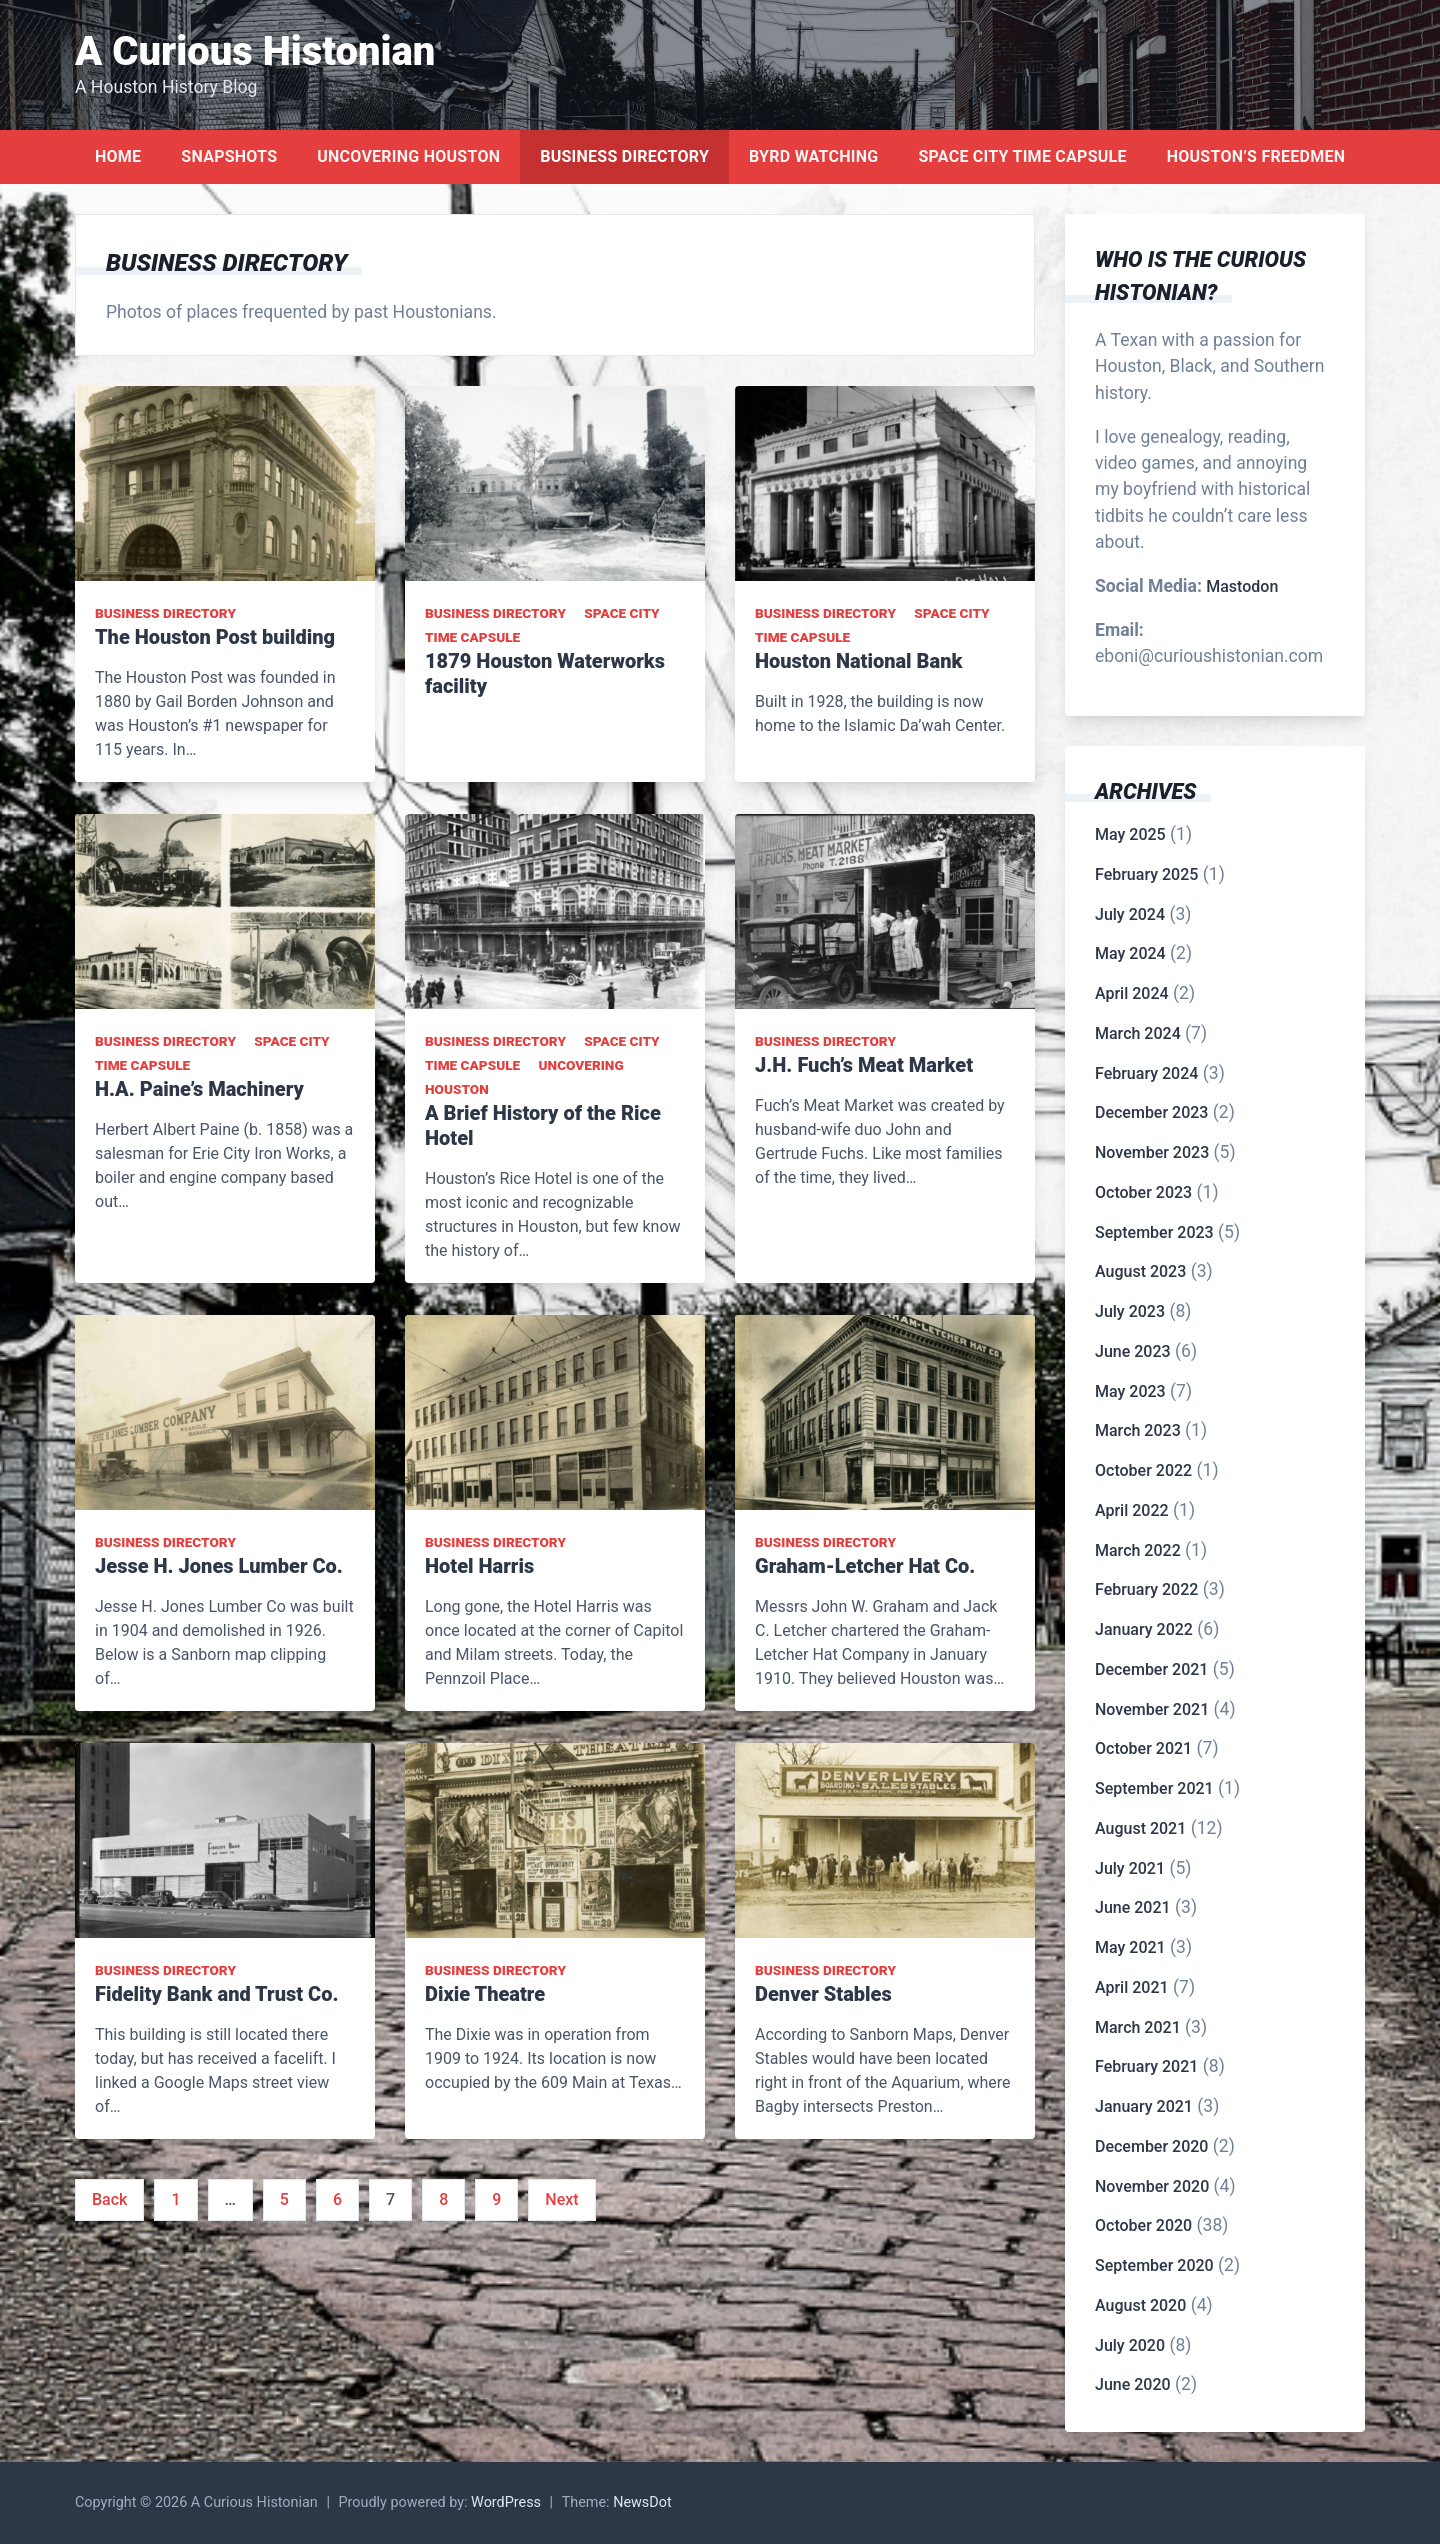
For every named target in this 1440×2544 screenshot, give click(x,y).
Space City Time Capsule (1022, 156)
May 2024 (1130, 953)
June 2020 (1133, 2384)
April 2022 (1132, 1510)
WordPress (506, 2502)
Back (109, 2199)
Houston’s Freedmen (1256, 156)
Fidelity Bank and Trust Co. (216, 1994)
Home (118, 156)
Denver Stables (823, 1994)
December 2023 (1151, 1112)
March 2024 (1138, 1033)
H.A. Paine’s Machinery (199, 1089)
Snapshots (229, 156)
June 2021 (1133, 1907)
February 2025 (1146, 874)
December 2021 (1151, 1669)
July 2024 (1130, 914)
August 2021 (1140, 1828)
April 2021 (1132, 1987)
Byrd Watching (813, 156)
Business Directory (624, 156)
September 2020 (1154, 2265)
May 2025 (1130, 834)
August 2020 (1140, 2305)
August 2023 (1140, 1271)
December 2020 (1151, 2146)
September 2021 (1154, 1788)
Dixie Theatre (485, 1994)
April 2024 (1132, 993)
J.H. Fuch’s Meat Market (864, 1065)
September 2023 (1154, 1232)
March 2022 (1138, 1550)
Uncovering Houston (408, 156)
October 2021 (1143, 1748)
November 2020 (1152, 2186)
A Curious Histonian (255, 51)
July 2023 (1130, 1311)
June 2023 (1133, 1351)
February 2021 (1146, 2066)
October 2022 (1143, 1470)
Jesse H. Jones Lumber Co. (219, 1566)
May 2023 (1130, 1391)
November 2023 (1152, 1152)
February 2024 (1146, 1073)
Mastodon (1242, 586)
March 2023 (1138, 1430)
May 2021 (1130, 1947)
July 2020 (1130, 2345)
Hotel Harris (479, 1566)
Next (561, 2199)
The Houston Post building (215, 637)
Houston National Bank (858, 661)
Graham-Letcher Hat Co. (865, 1566)
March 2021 (1138, 2027)
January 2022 (1144, 1629)
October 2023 (1143, 1192)
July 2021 (1130, 1868)
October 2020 (1143, 2225)
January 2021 (1144, 2106)
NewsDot (642, 2502)
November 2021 (1152, 1709)
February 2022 (1146, 1589)
